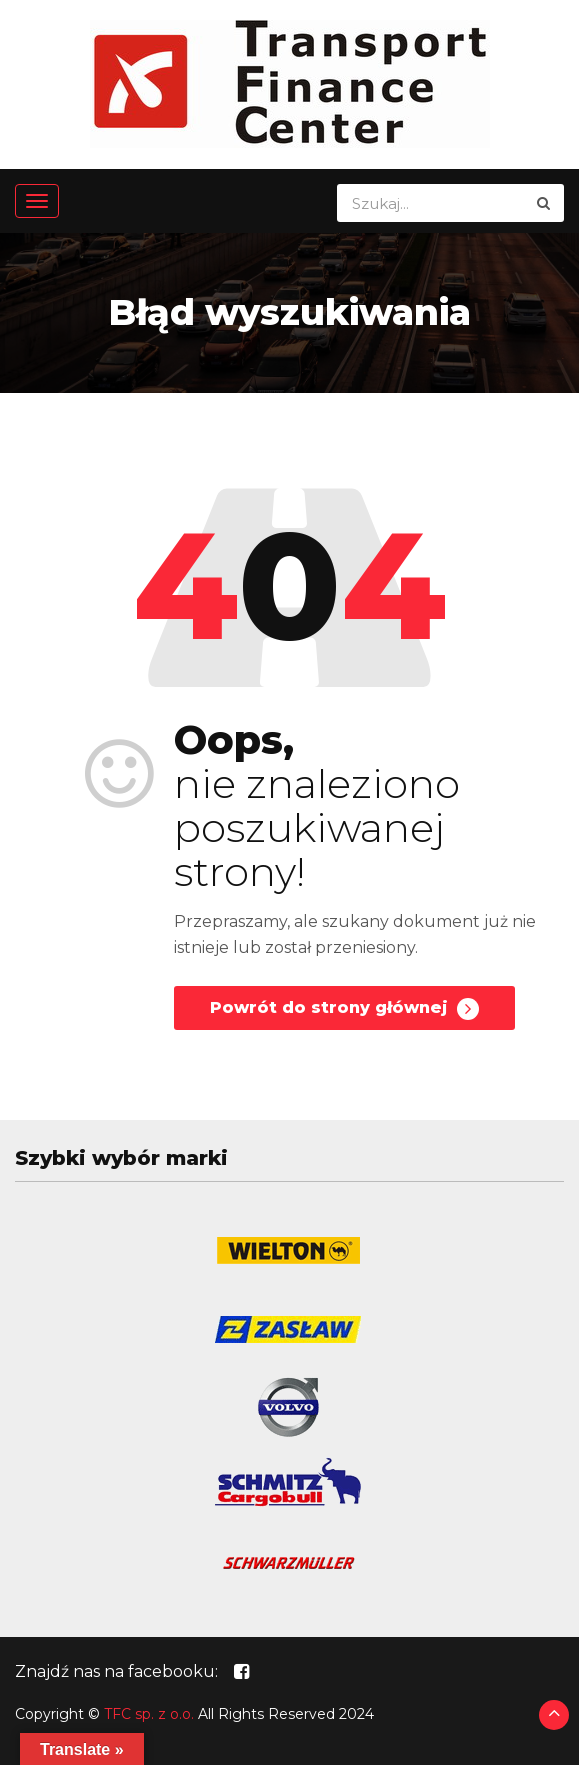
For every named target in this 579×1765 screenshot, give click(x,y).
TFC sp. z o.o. (149, 1714)
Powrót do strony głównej (344, 1009)
